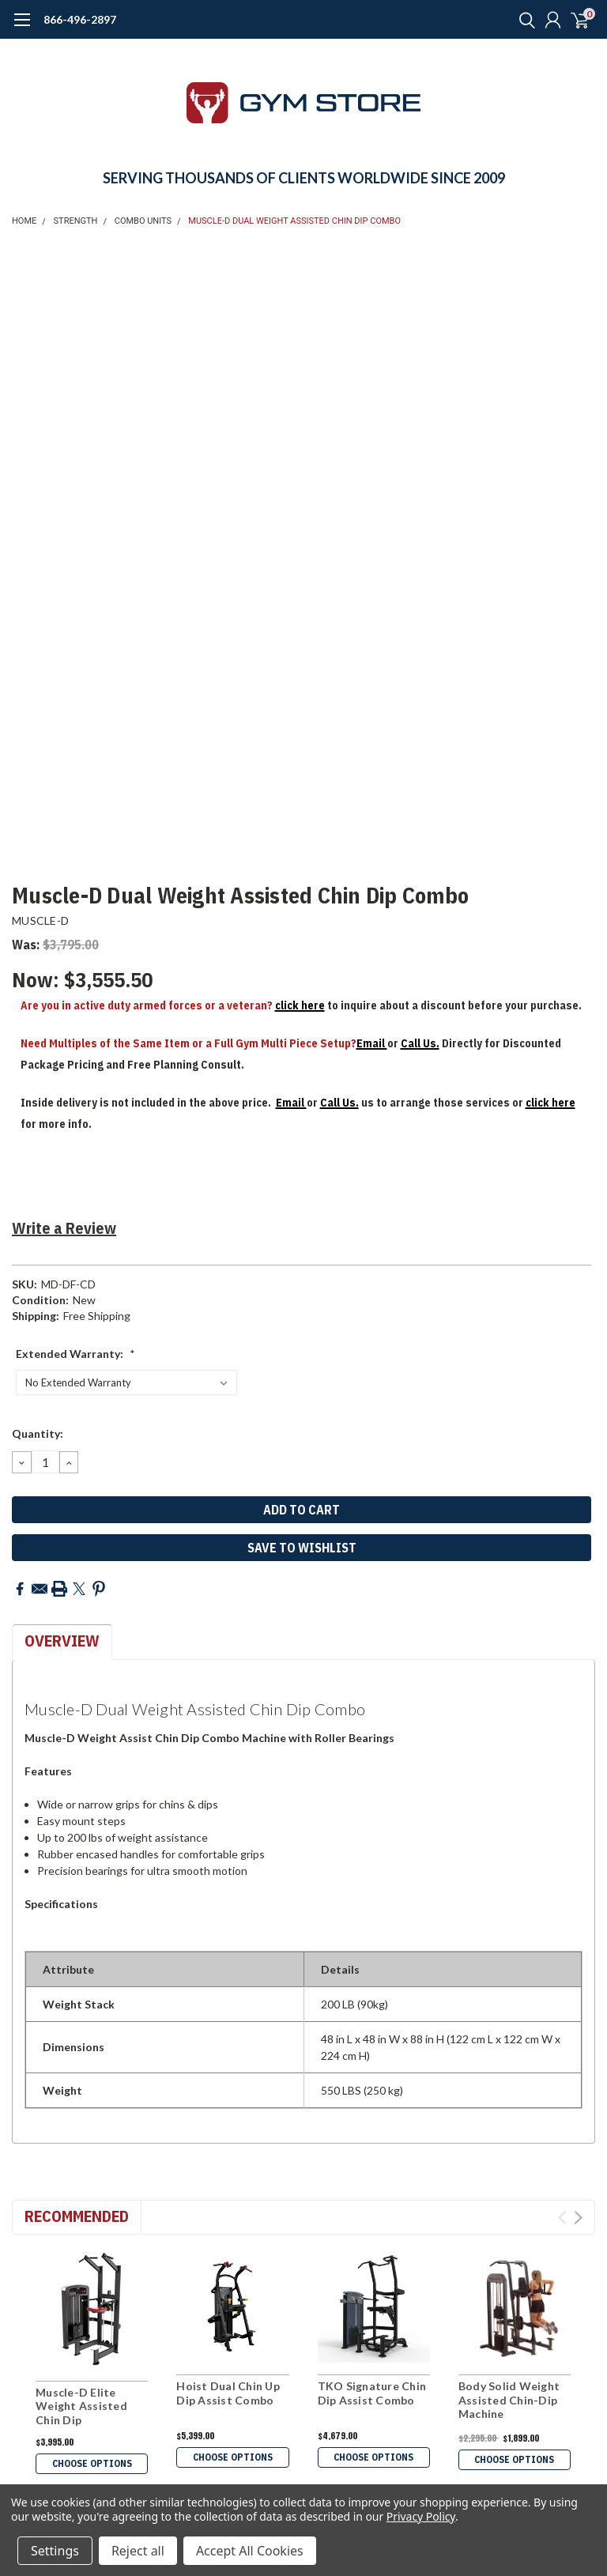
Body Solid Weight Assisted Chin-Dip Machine (509, 2399)
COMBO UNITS (143, 221)
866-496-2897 (79, 19)
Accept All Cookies (250, 2550)
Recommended (77, 2216)
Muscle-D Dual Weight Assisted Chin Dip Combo (294, 221)
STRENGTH (76, 221)
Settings (55, 2550)
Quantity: (37, 1433)
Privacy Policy (420, 2516)
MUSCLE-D (40, 920)
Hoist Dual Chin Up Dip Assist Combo (228, 2393)
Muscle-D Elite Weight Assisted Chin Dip (81, 2406)
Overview (62, 1640)
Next (578, 2217)
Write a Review (64, 1228)
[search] (523, 20)
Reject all (137, 2550)
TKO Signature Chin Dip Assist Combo (372, 2393)
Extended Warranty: (75, 1353)
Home (24, 221)
